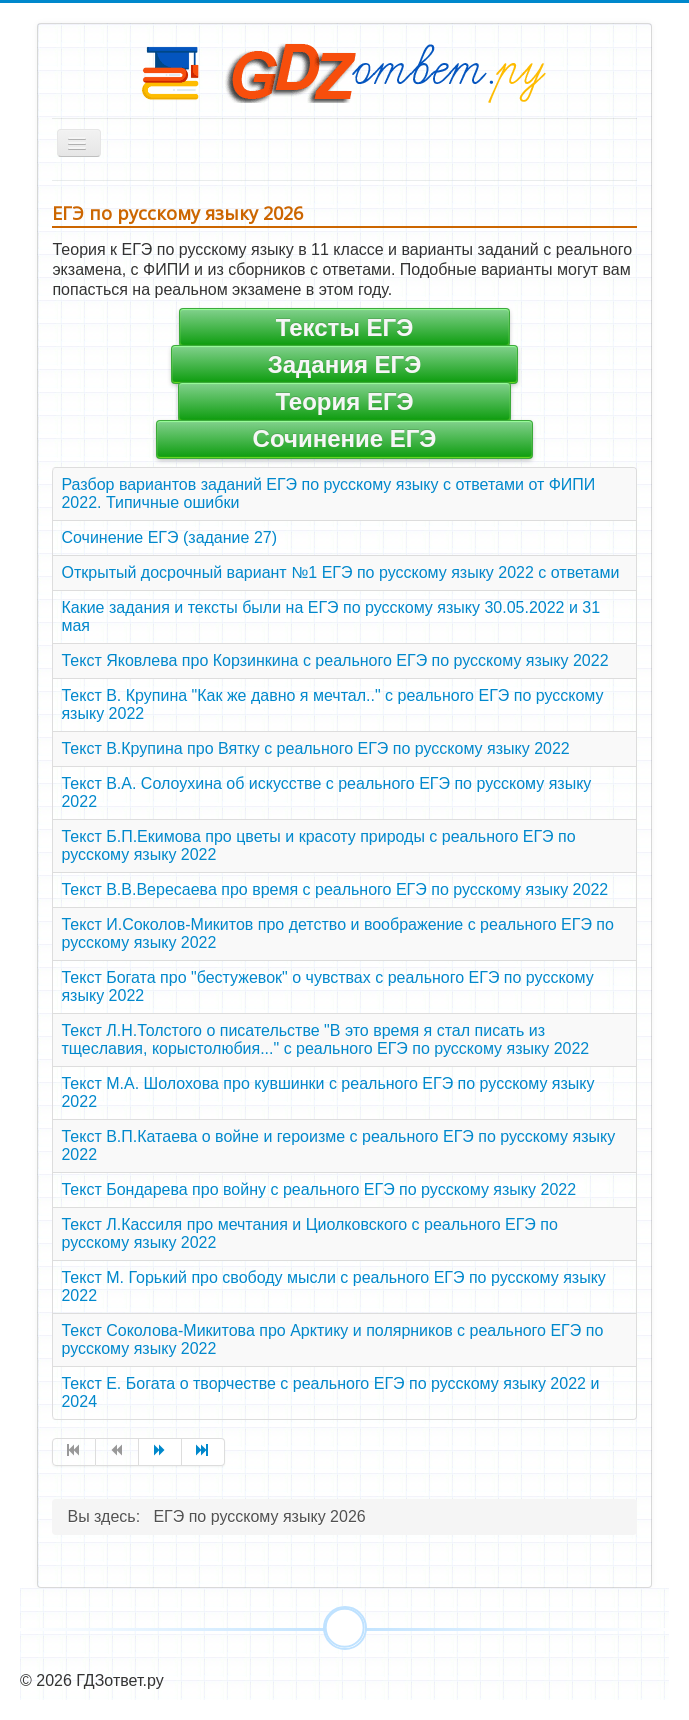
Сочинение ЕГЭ (345, 438)
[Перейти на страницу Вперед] (160, 1452)
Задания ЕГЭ (345, 364)
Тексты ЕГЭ (344, 327)
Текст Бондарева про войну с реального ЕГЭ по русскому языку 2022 (318, 1189)
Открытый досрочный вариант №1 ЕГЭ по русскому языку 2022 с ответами (340, 572)
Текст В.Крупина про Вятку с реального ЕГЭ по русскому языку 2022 (315, 748)
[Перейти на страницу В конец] (203, 1452)
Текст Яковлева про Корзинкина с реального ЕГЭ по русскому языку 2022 (334, 660)
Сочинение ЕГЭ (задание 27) (169, 537)
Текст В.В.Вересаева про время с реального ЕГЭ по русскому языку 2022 (334, 889)
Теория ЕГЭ (344, 401)
